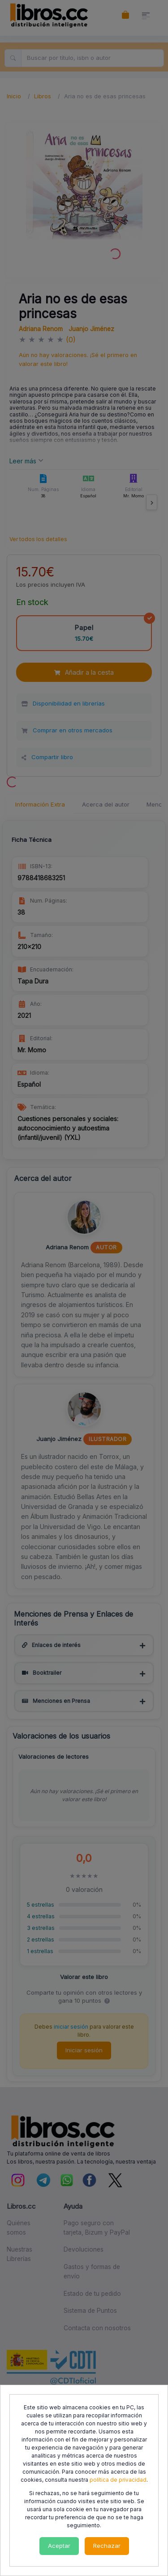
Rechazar (107, 2545)
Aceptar (59, 2545)
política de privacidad (118, 2479)
